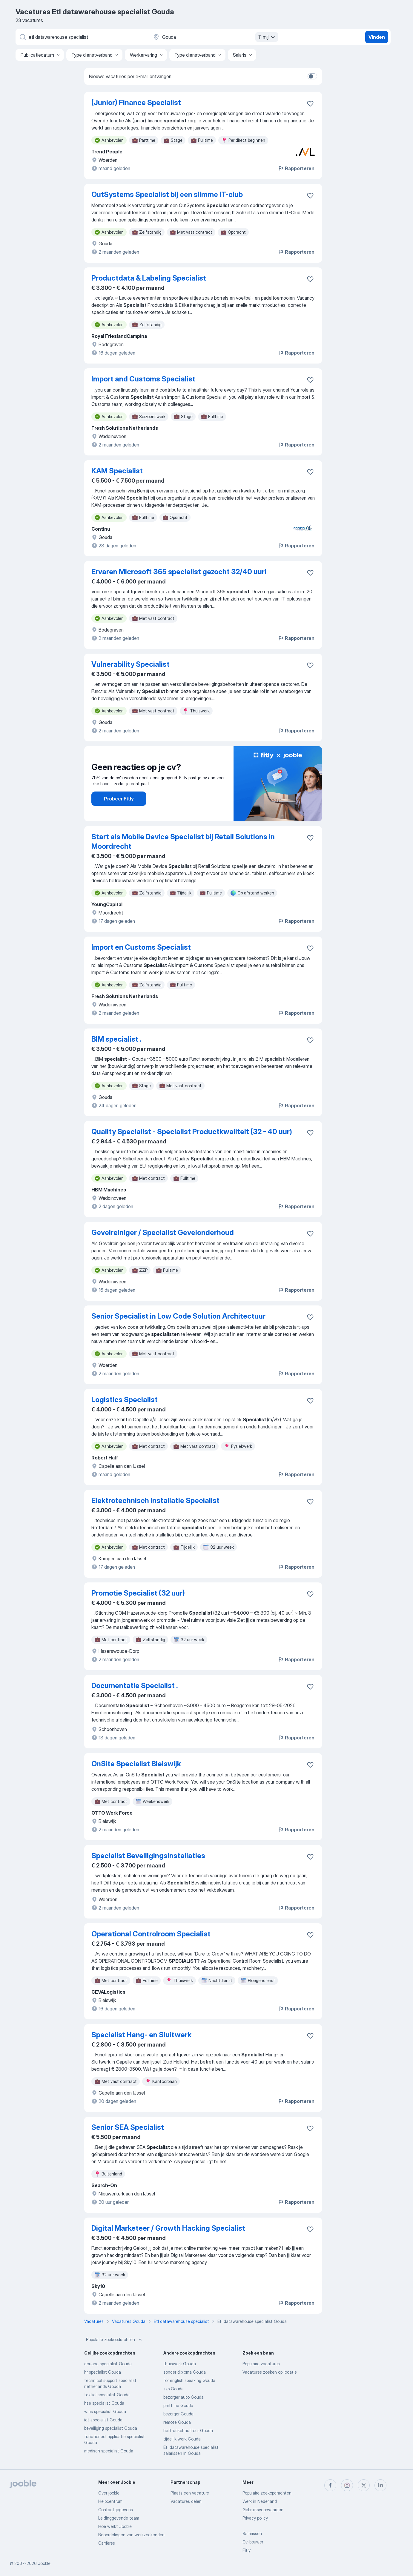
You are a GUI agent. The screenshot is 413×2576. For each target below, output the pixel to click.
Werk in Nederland (259, 2501)
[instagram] (347, 2485)
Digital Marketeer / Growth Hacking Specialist (168, 2228)
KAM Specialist (117, 470)
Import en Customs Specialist (141, 947)
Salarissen (252, 2533)
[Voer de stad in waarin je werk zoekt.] (214, 37)
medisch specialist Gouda (108, 2450)
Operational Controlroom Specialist (151, 1934)
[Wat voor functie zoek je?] (81, 37)
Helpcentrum (110, 2501)
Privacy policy (255, 2517)
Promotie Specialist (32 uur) (138, 1593)
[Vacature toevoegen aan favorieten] (310, 103)
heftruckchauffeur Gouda (188, 2430)
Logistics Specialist (124, 1399)
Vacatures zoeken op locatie (269, 2372)
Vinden (377, 37)
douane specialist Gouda (108, 2363)
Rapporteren (296, 168)
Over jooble (108, 2492)
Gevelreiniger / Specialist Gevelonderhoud (162, 1232)
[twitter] (364, 2485)
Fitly (246, 2550)
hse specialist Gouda (104, 2403)
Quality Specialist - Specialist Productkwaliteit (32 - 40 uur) (191, 1131)
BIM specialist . (116, 1039)
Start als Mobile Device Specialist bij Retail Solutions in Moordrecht (183, 841)
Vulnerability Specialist (130, 664)
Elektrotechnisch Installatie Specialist (155, 1500)
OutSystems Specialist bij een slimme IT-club (167, 194)
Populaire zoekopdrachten (114, 2340)
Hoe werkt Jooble (115, 2526)
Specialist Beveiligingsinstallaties (148, 1855)
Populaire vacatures (261, 2363)
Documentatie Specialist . (134, 1685)
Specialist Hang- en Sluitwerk (141, 2034)
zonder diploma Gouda (184, 2372)
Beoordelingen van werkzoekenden (131, 2534)
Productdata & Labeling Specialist (148, 278)
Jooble (44, 2563)
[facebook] (330, 2485)
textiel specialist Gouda (107, 2394)
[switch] (312, 76)
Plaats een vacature (190, 2492)
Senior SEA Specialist (127, 2127)
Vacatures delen (186, 2501)
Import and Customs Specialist (143, 379)
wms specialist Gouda (105, 2411)
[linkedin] (380, 2485)
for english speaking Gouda (189, 2380)
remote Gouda (177, 2422)
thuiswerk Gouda (179, 2363)
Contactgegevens (115, 2509)
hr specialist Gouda (102, 2372)
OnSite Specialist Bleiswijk (136, 1763)
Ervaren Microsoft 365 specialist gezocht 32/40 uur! (178, 571)
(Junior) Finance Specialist (136, 102)
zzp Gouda (173, 2388)
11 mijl (267, 37)
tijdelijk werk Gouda (182, 2438)
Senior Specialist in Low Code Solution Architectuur (178, 1316)
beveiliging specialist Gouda (110, 2428)
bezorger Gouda (178, 2413)
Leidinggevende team (118, 2517)
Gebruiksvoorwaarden (262, 2509)
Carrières (106, 2543)
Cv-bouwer (252, 2541)
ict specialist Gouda (103, 2419)
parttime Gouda (178, 2405)
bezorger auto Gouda (183, 2397)
